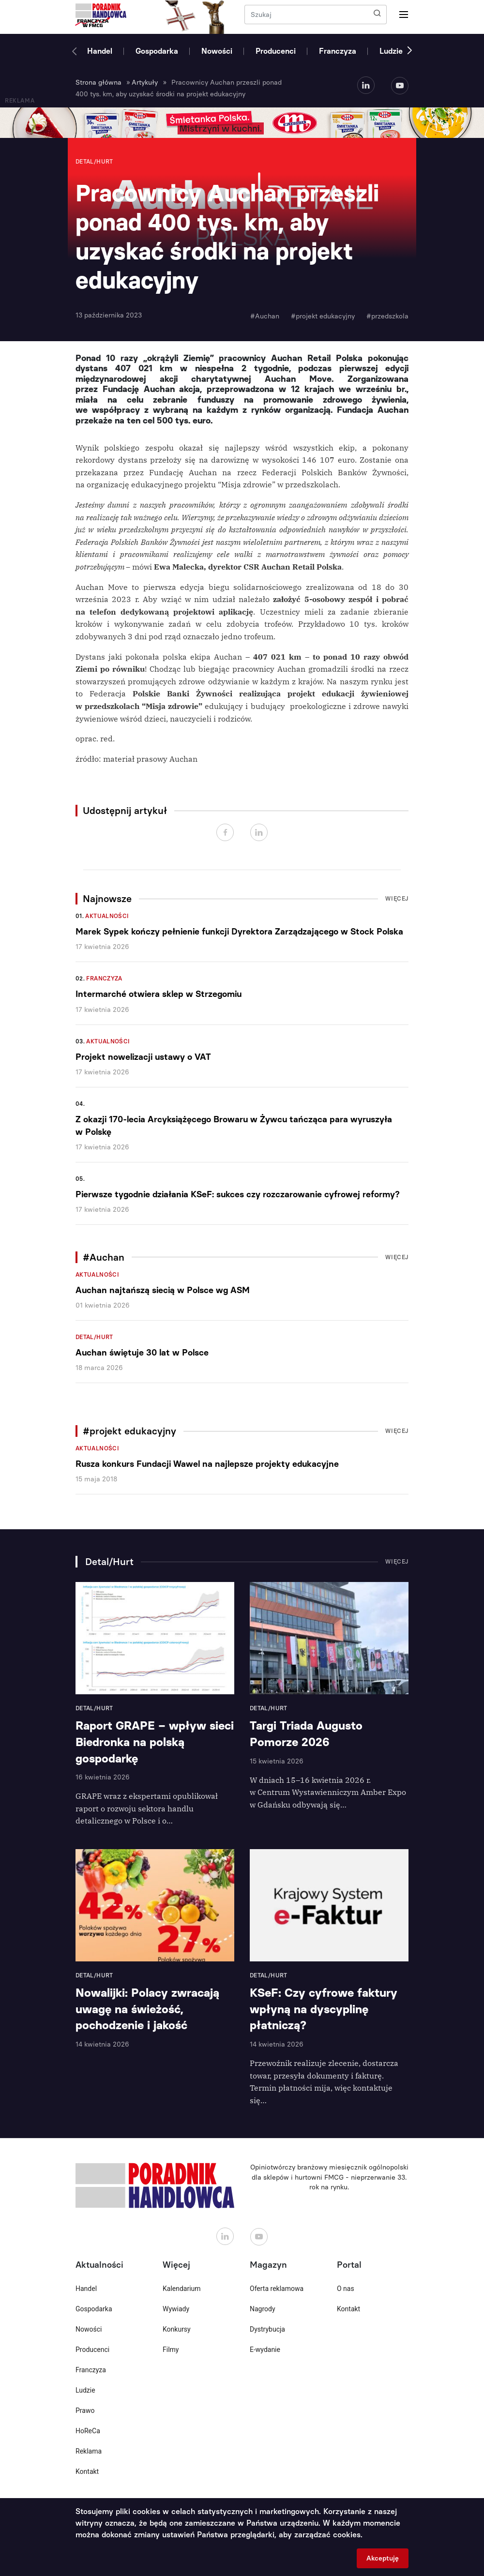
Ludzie (391, 51)
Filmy (171, 2349)
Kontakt (87, 2471)
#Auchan (264, 316)
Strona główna (98, 82)
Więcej (396, 898)
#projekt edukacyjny (323, 316)
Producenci (276, 51)
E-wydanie (265, 2349)
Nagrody (262, 2309)
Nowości (216, 51)
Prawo (85, 2410)
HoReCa (88, 2431)
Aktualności (107, 916)
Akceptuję (382, 2558)
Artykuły (145, 82)
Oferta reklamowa (276, 2288)
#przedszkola (387, 316)
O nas (345, 2288)
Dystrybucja (267, 2329)
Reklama (89, 2451)
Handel (99, 51)
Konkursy (177, 2329)
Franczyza (337, 51)
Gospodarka (157, 51)
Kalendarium (182, 2288)
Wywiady (176, 2309)
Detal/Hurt (94, 1337)
